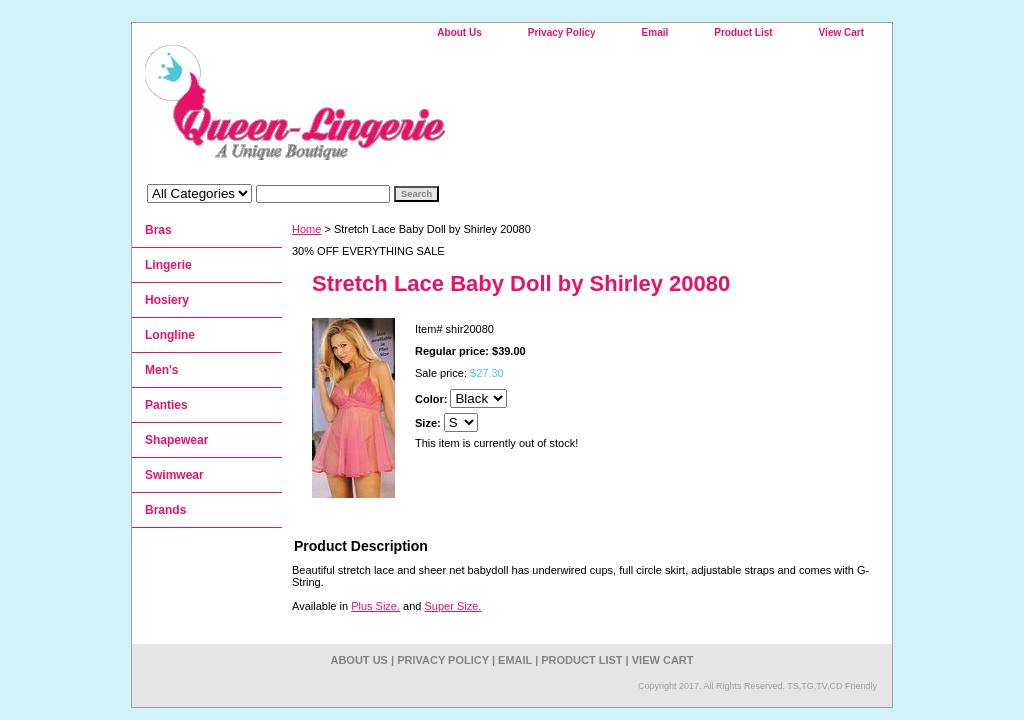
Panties (166, 405)
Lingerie (168, 265)
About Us (459, 32)
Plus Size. (375, 606)
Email (655, 32)
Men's (162, 370)
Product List (743, 32)
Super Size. (453, 606)
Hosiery (167, 300)
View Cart (841, 32)
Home (306, 229)
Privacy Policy (562, 32)
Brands (165, 510)
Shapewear (176, 440)
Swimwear (174, 475)
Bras (158, 230)
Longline (170, 335)
